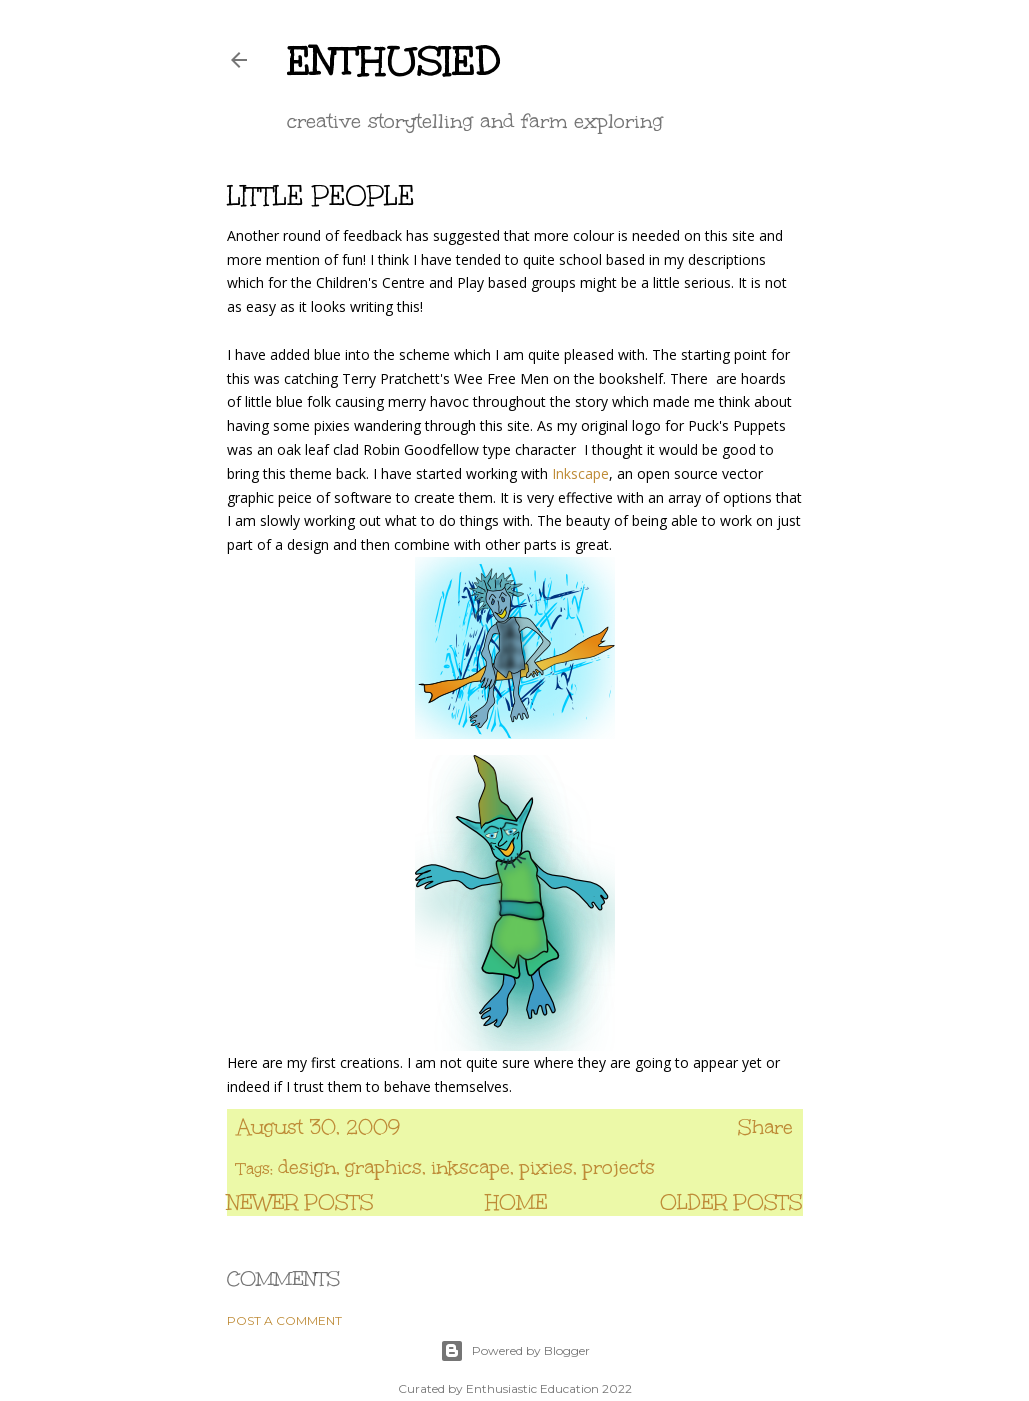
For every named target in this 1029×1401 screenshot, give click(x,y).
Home (516, 1202)
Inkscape (578, 473)
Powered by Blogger (515, 1351)
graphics (383, 1167)
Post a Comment (284, 1320)
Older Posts (731, 1202)
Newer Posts (300, 1202)
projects (618, 1167)
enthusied (394, 61)
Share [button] (765, 1127)
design (307, 1167)
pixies (546, 1167)
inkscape (470, 1167)
